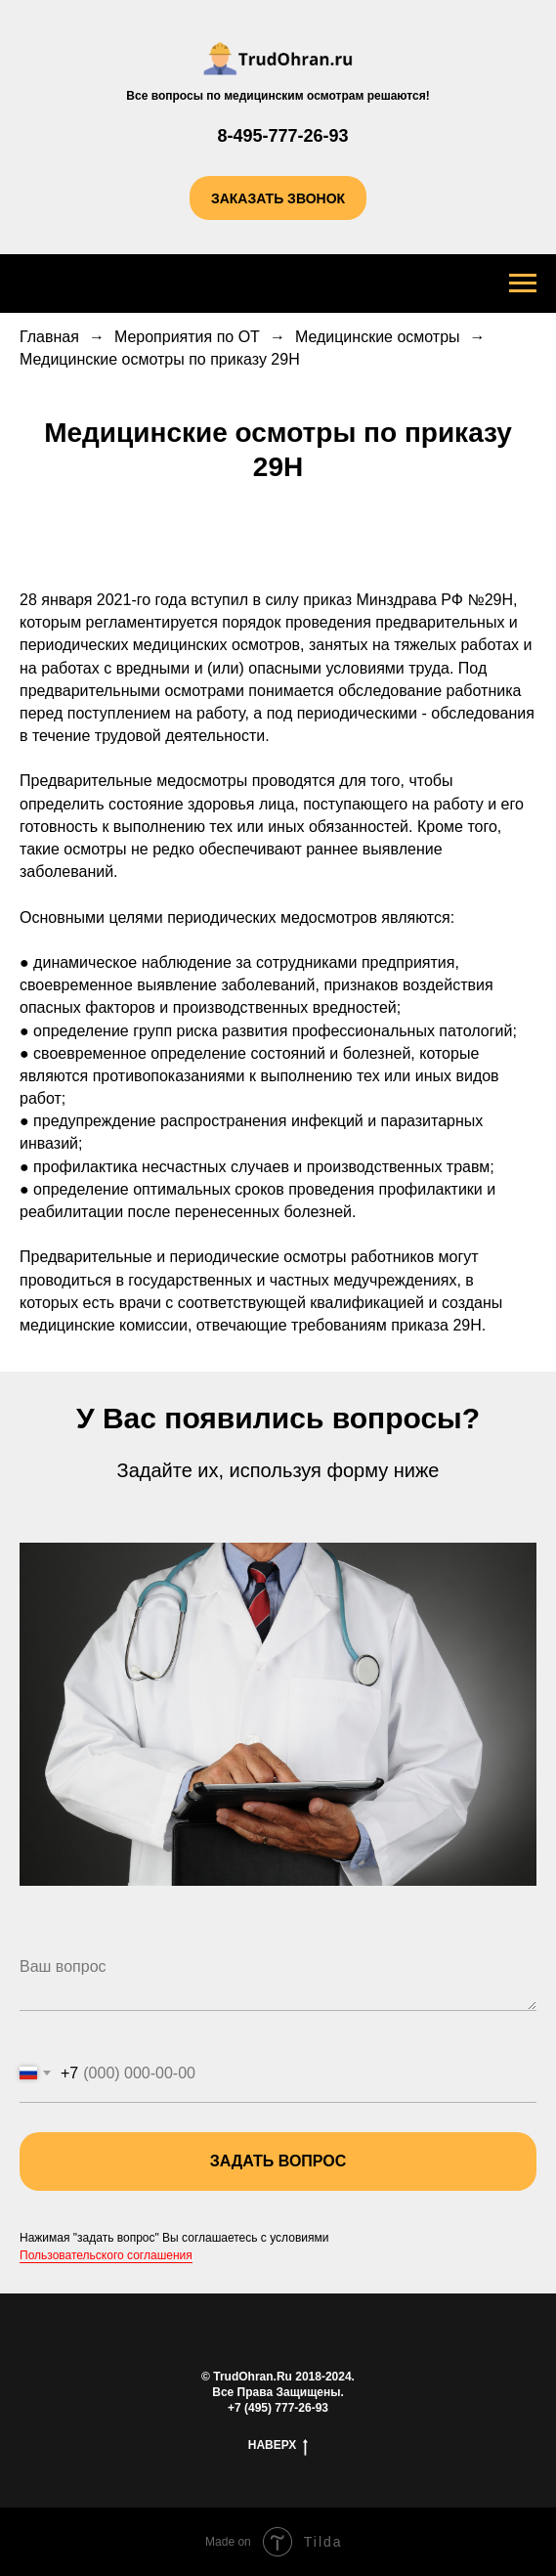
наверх (278, 2445)
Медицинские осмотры (377, 336)
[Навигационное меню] (522, 283)
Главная (49, 336)
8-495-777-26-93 (282, 136)
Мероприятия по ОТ (187, 336)
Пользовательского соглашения (106, 2255)
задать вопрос (373, 2161)
